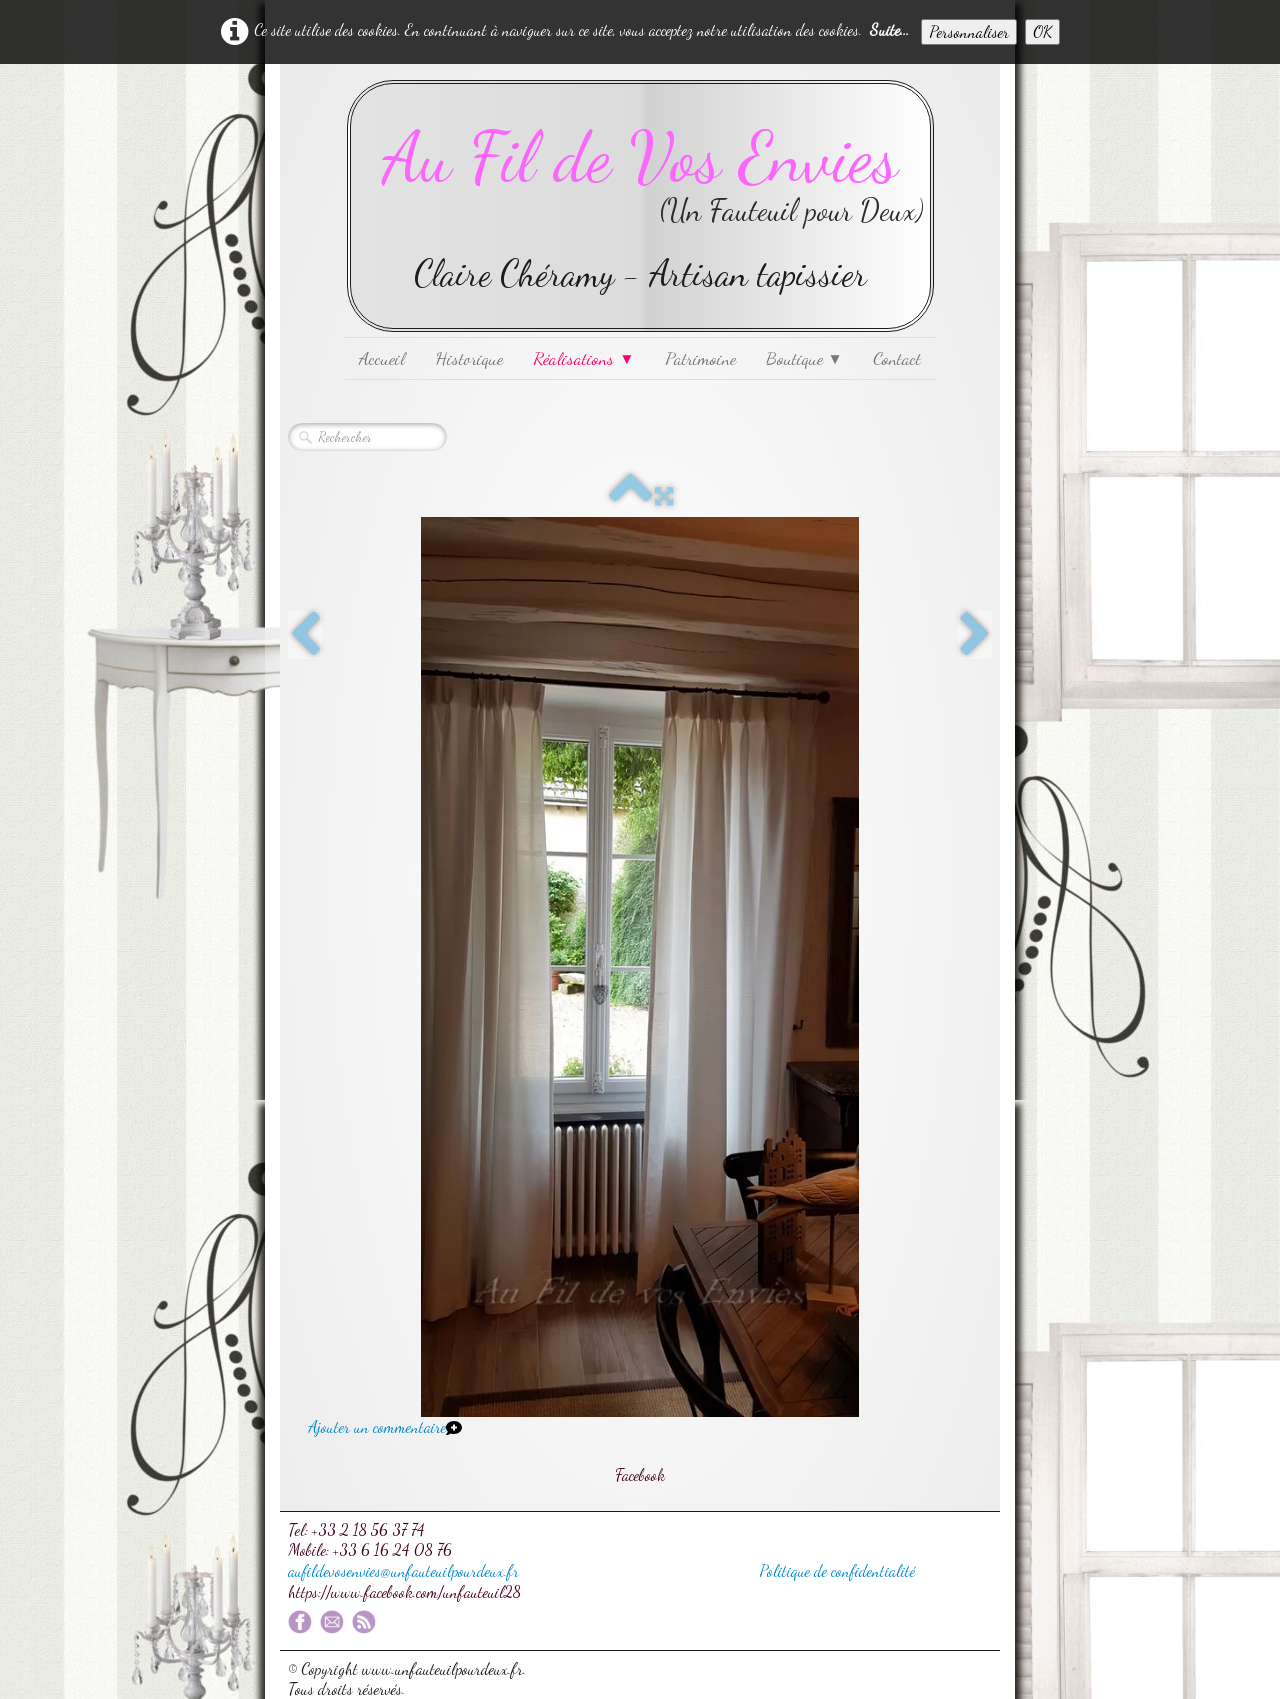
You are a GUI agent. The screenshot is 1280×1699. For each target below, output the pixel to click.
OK (1042, 31)
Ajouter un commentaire (377, 1426)
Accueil (382, 358)
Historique (469, 358)
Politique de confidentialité (837, 1570)
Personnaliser (969, 31)
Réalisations (583, 358)
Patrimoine (700, 358)
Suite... (889, 29)
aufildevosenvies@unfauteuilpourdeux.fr (403, 1570)
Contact (897, 358)
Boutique (804, 358)
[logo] (640, 206)
